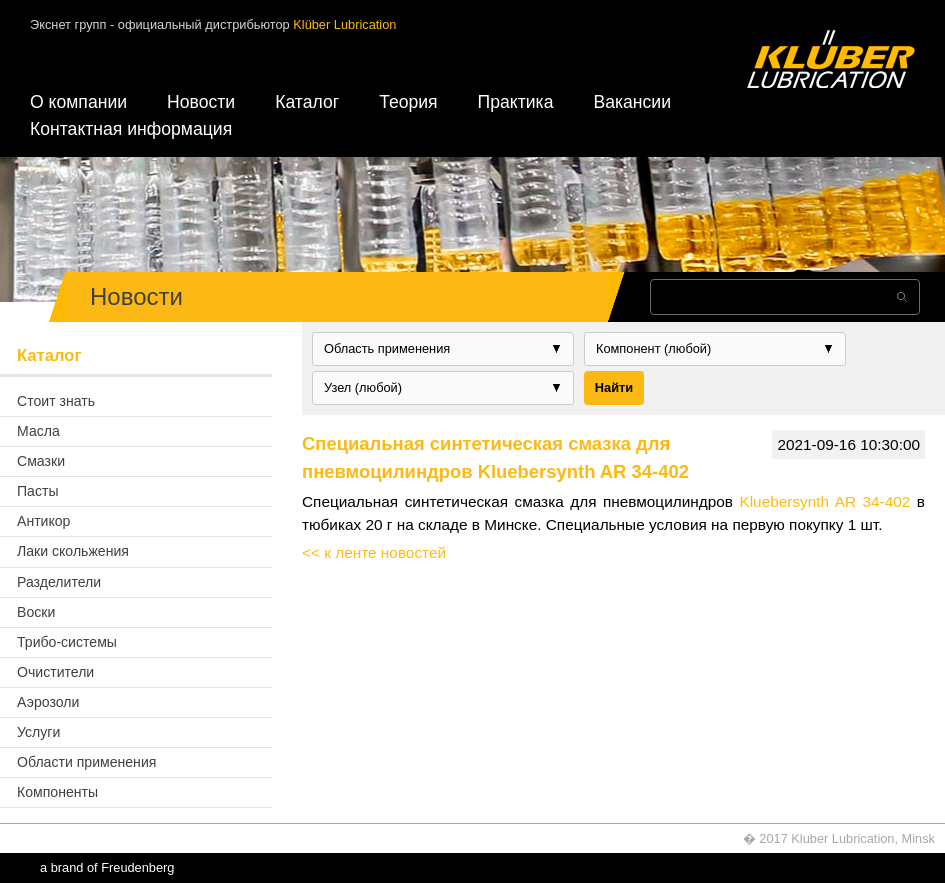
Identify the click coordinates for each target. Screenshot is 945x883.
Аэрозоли (48, 702)
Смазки (41, 461)
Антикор (43, 521)
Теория (408, 102)
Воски (36, 612)
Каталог (307, 102)
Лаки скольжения (73, 551)
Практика (516, 102)
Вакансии (632, 102)
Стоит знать (56, 401)
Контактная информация (131, 129)
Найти (614, 387)
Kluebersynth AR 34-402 (824, 501)
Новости (201, 102)
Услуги (38, 732)
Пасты (38, 491)
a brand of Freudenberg (107, 867)
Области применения (86, 762)
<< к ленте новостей (374, 552)
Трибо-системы (67, 642)
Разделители (59, 582)
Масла (38, 431)
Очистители (55, 672)
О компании (78, 102)
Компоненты (57, 792)
